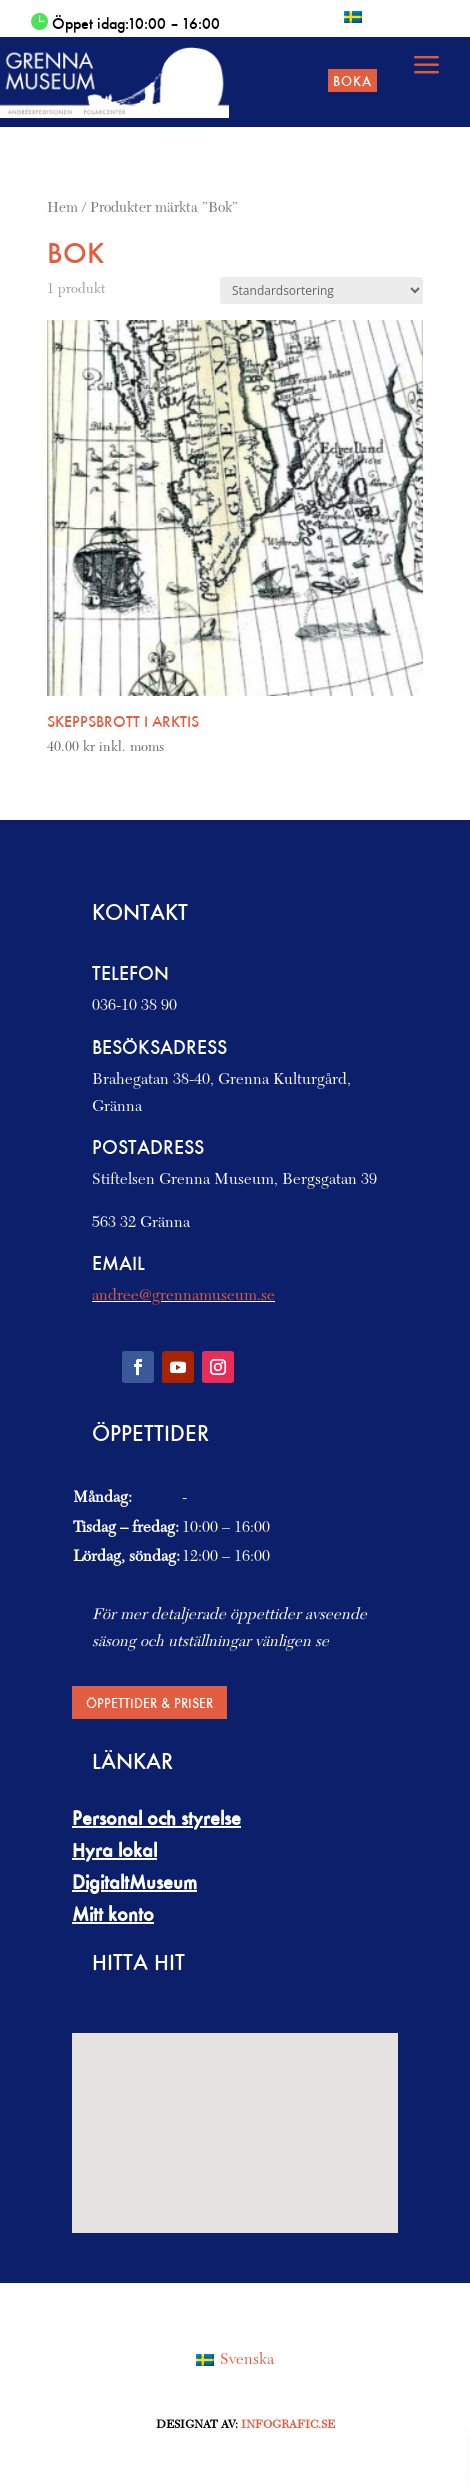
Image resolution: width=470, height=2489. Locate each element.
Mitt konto (113, 1914)
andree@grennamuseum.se (183, 1296)
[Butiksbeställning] (321, 290)
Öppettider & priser (149, 1702)
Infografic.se (288, 2425)
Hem (62, 208)
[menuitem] (353, 16)
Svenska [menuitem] (247, 2360)
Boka (352, 80)
